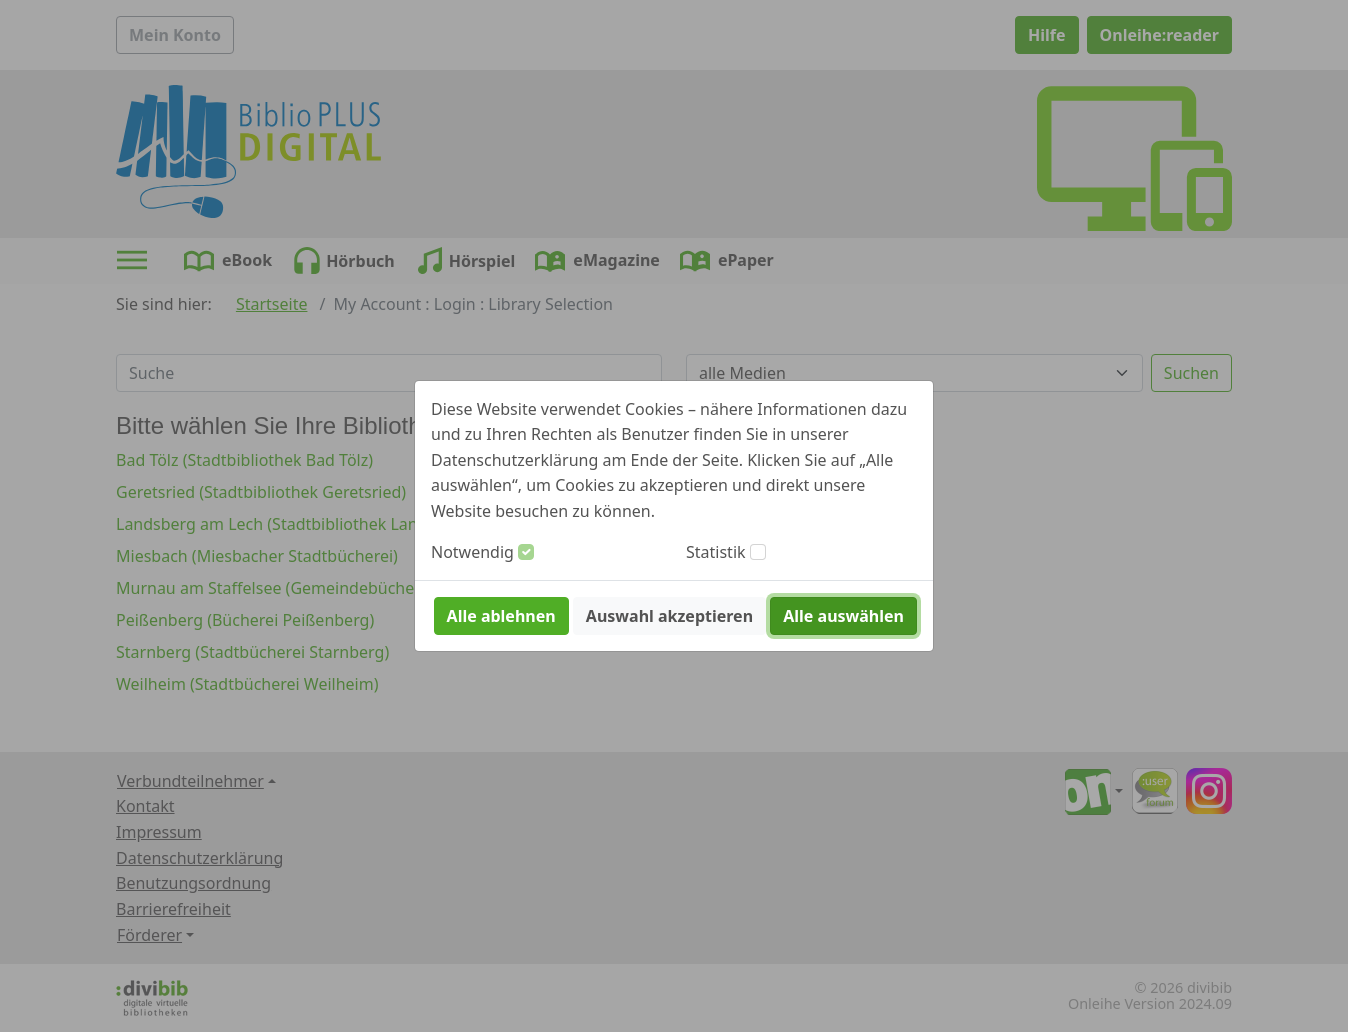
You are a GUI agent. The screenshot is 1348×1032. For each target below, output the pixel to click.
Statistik (716, 552)
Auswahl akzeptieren (669, 616)
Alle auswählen (843, 616)
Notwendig (472, 552)
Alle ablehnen (501, 616)
